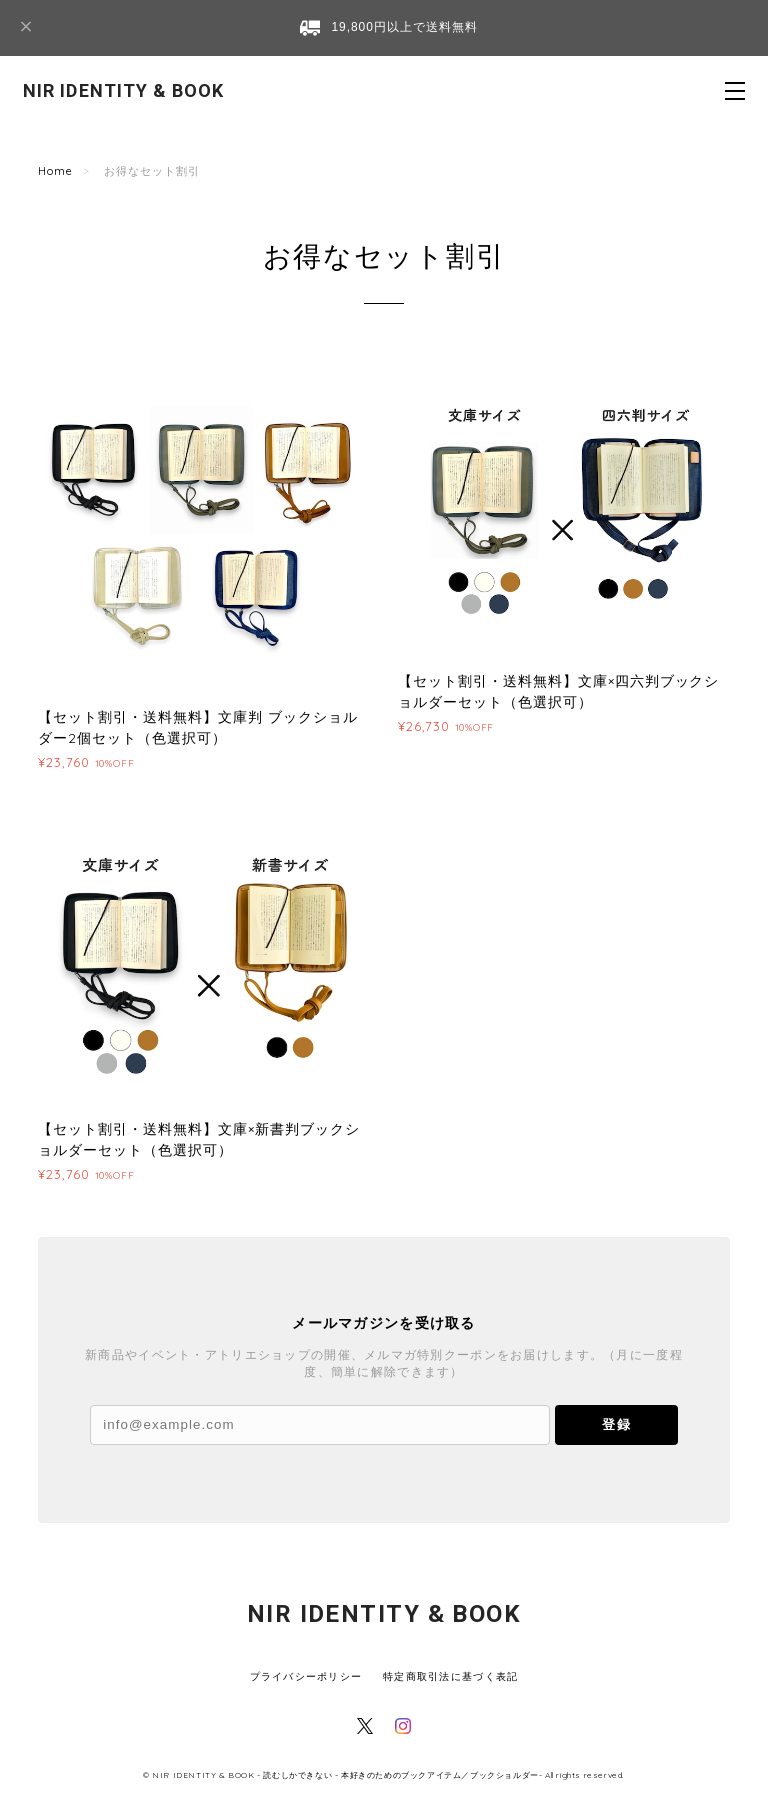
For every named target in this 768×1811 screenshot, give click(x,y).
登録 (616, 1424)
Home (55, 171)
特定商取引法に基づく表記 (450, 1676)
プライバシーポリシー (306, 1676)
